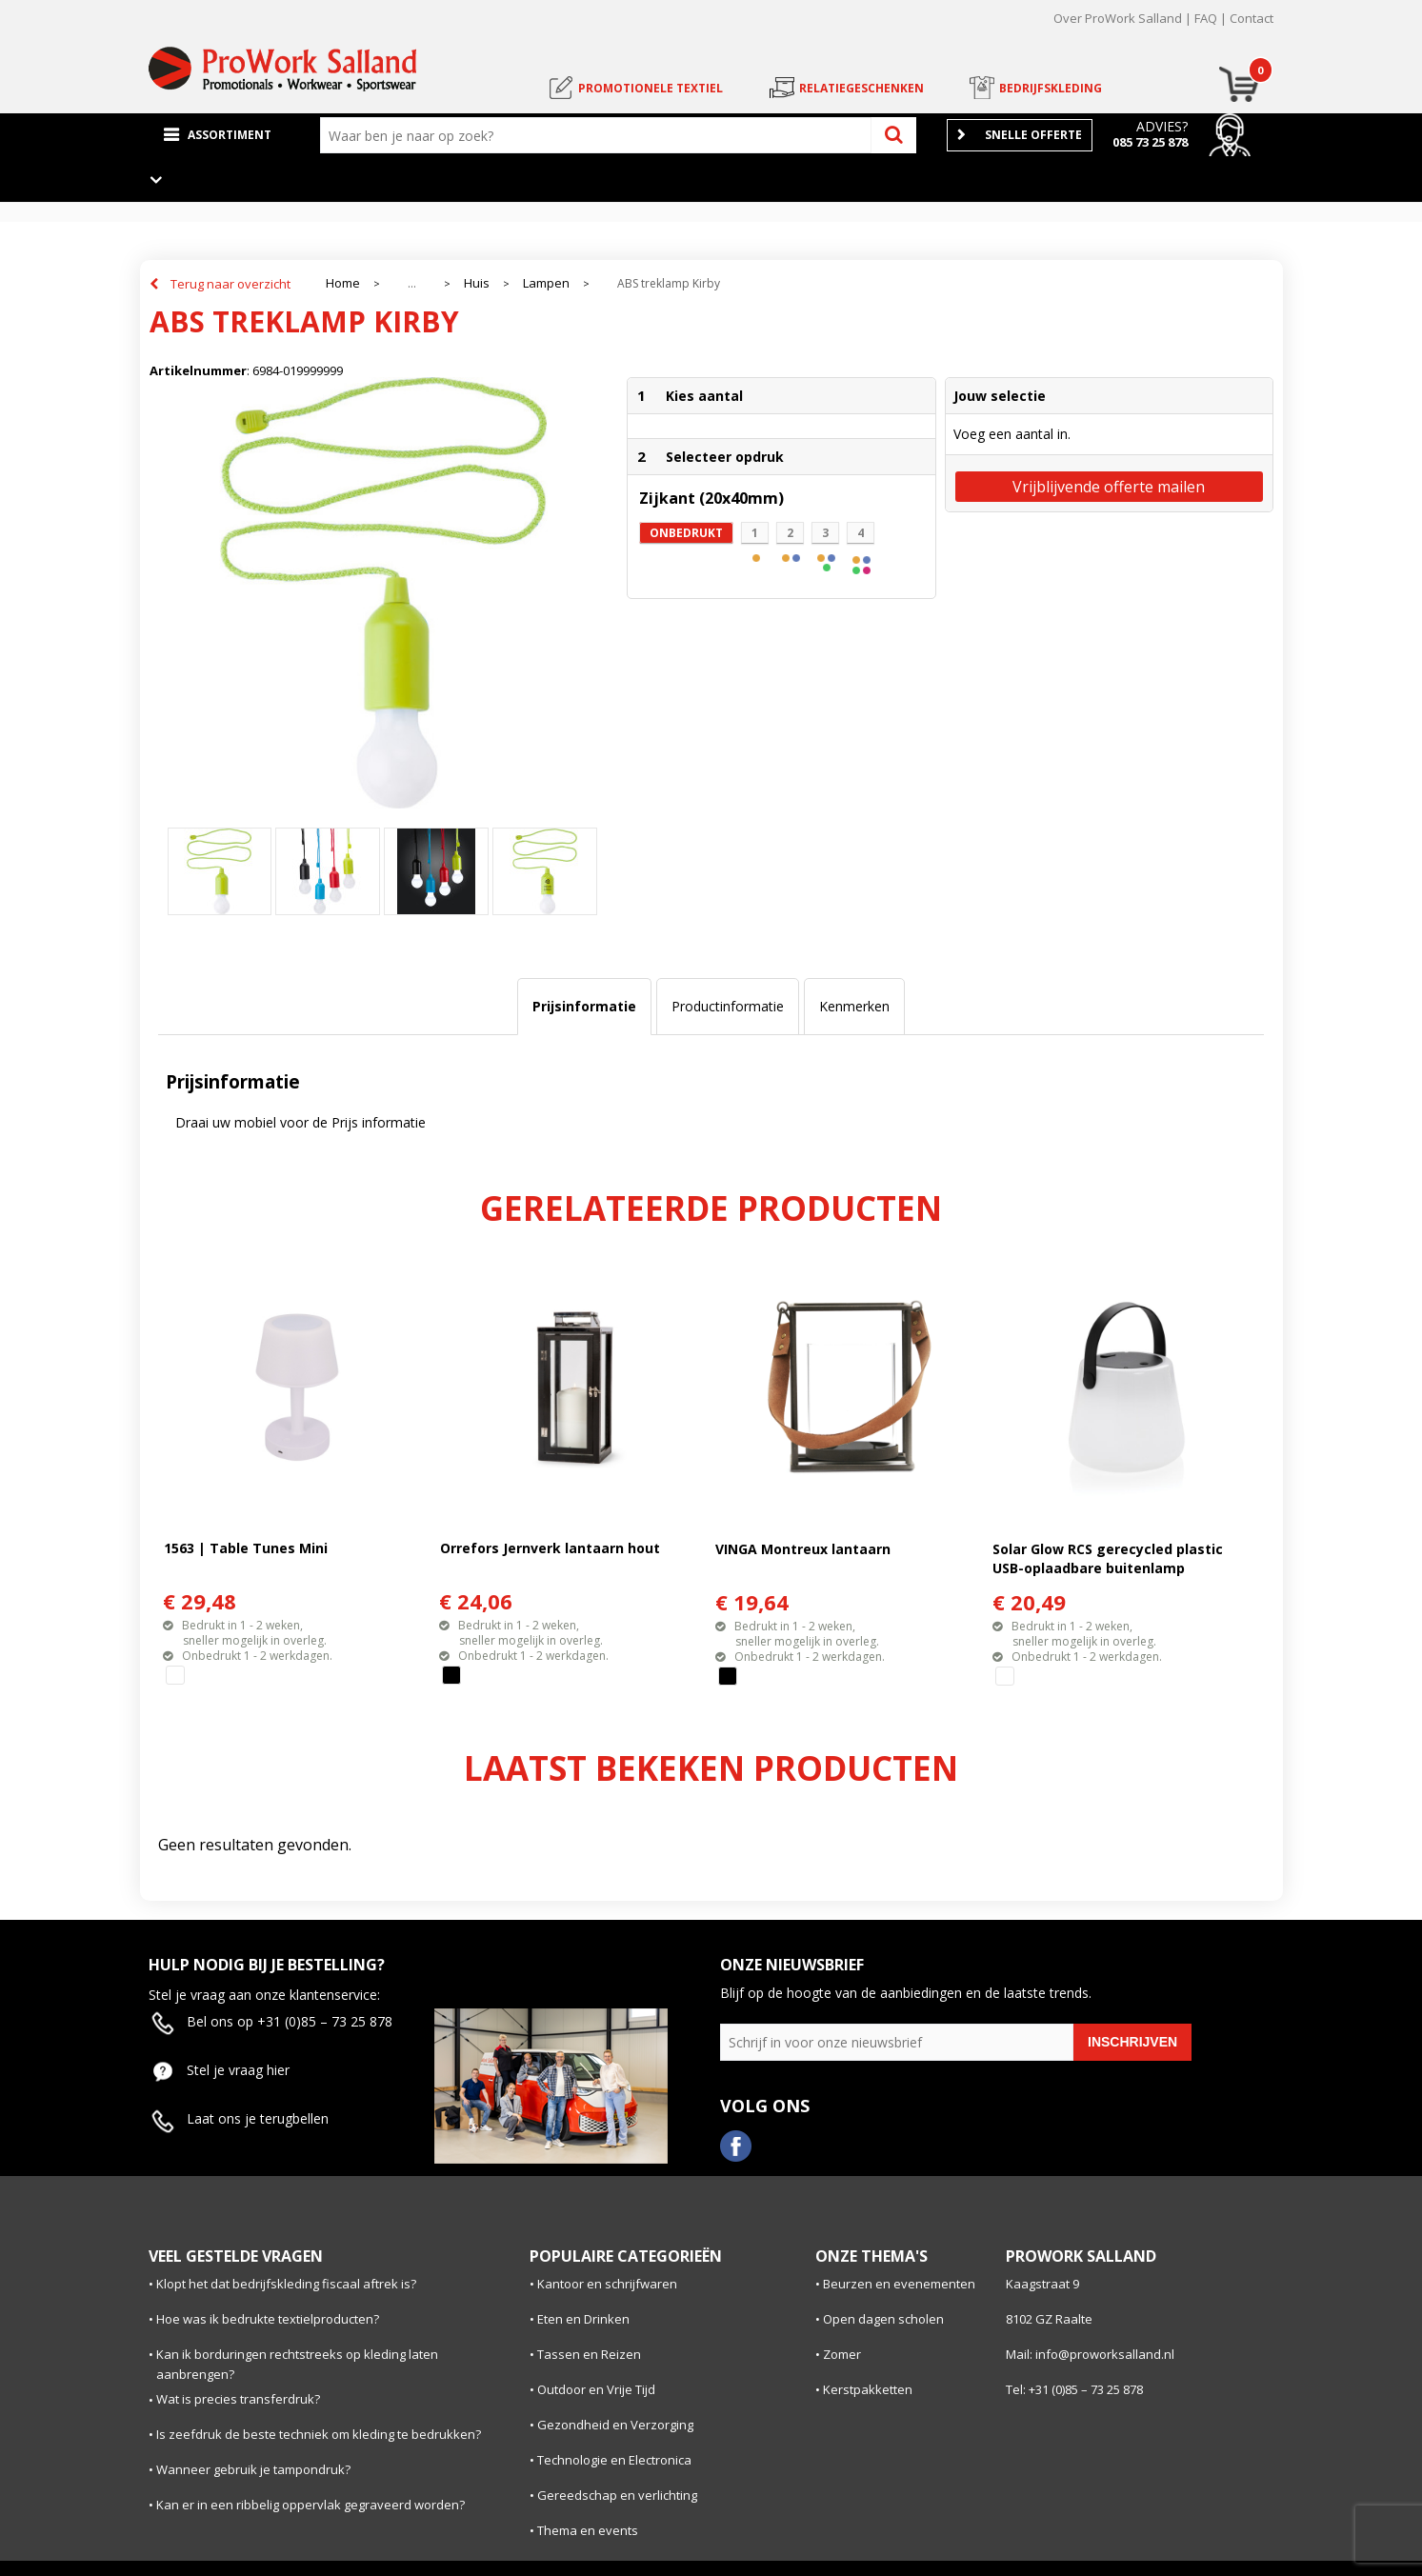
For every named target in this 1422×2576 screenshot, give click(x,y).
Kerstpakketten (867, 2389)
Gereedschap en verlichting (617, 2495)
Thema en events (587, 2530)
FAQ (1205, 18)
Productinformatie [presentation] (727, 1006)
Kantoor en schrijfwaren (607, 2283)
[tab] (584, 1006)
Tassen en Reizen (589, 2354)
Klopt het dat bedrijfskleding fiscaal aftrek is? (286, 2283)
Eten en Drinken (583, 2318)
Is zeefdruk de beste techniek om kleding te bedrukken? (318, 2434)
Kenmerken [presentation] (854, 1006)
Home (343, 283)
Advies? (1162, 126)
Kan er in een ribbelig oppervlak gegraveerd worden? (310, 2504)
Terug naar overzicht (230, 283)
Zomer (842, 2354)
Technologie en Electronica (614, 2459)
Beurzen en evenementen (899, 2283)
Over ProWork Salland (1117, 18)
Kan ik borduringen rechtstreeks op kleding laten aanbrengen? (297, 2364)
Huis (477, 283)
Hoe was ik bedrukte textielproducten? (267, 2318)
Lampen (546, 283)
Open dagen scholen (883, 2318)
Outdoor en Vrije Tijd (596, 2389)
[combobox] (600, 135)
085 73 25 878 (1150, 141)
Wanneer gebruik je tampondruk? (253, 2469)
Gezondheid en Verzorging (615, 2424)
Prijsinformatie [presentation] (584, 1006)
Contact (1251, 18)
